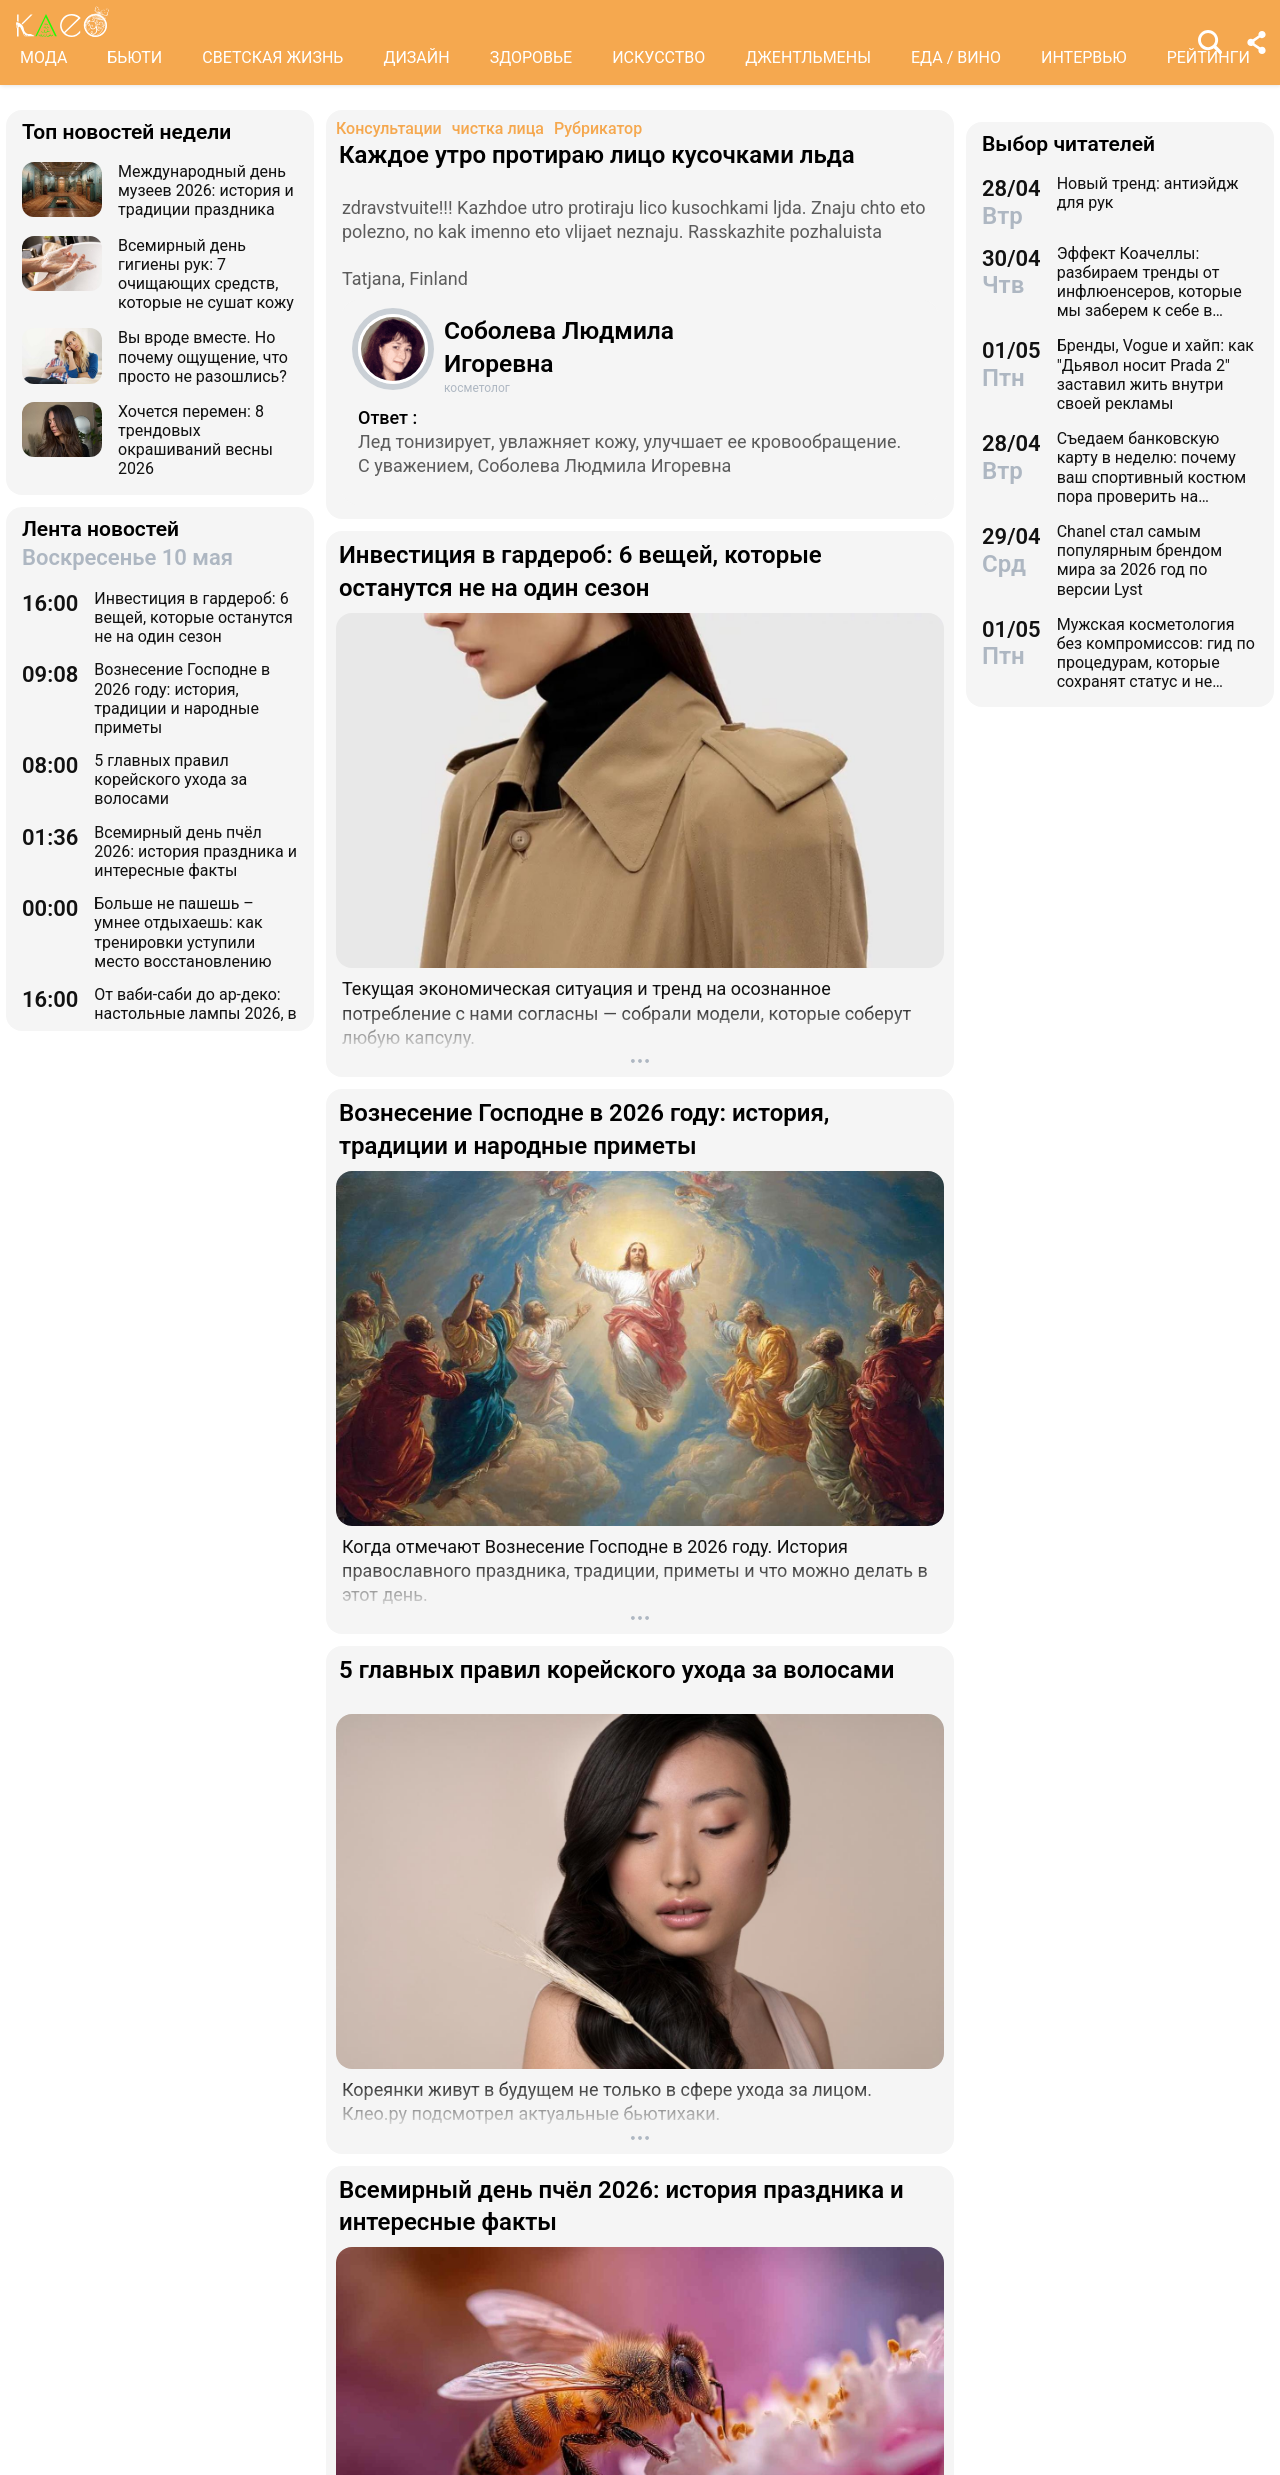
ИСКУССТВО (658, 57)
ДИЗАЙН (416, 57)
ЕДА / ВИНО (956, 57)
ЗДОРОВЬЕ (531, 57)
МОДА (43, 57)
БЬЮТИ (134, 57)
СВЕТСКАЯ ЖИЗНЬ (272, 57)
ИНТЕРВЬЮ (1084, 57)
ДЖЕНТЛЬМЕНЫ (808, 57)
